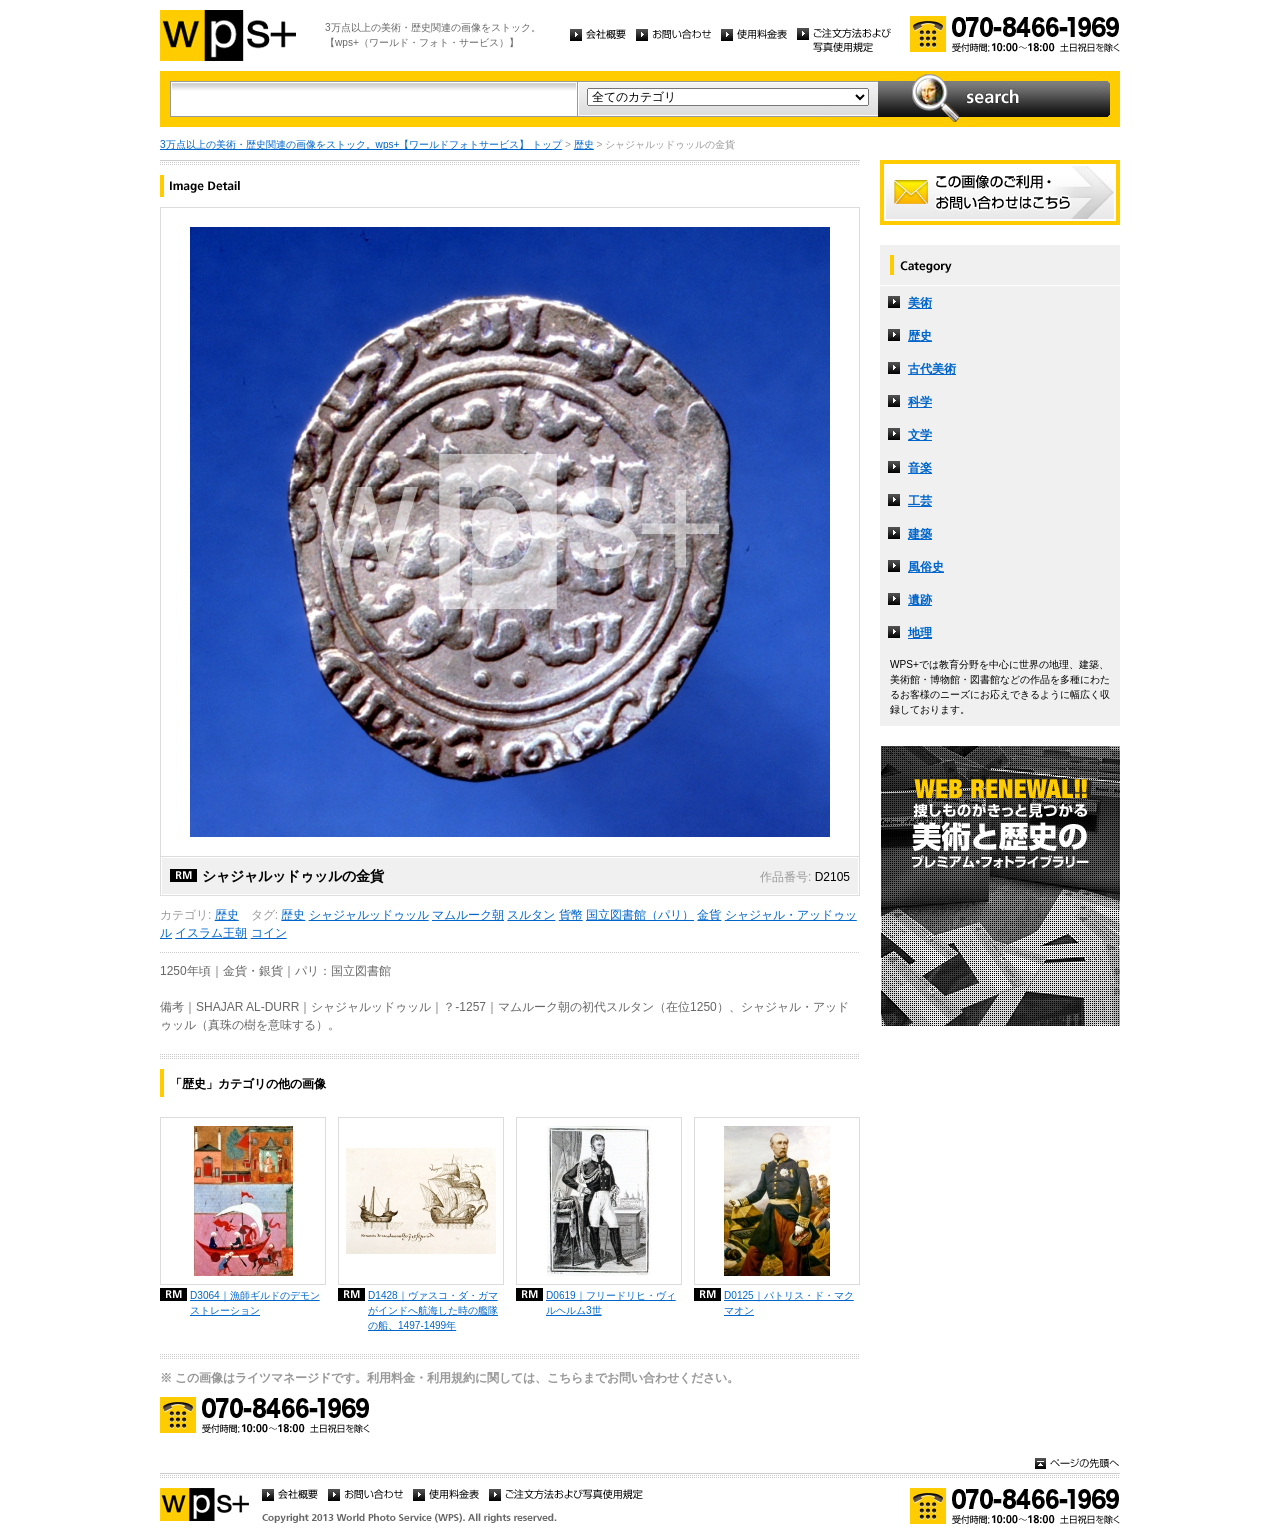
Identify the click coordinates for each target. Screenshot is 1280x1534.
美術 (920, 303)
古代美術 (932, 369)
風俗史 (926, 567)
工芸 (920, 501)
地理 (920, 633)
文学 (920, 435)
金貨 (709, 915)
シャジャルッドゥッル (369, 915)
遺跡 (920, 600)
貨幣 (571, 915)
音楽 (920, 468)
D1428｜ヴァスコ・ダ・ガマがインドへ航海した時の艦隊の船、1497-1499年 (433, 1310)
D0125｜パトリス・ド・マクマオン (789, 1303)
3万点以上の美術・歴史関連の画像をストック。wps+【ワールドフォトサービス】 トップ (361, 144)
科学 (920, 402)
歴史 (584, 144)
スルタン (531, 915)
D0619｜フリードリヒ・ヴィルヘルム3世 (611, 1303)
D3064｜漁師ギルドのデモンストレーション (255, 1303)
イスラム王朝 (211, 933)
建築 (920, 534)
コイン (269, 933)
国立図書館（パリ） (640, 915)
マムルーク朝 (468, 915)
